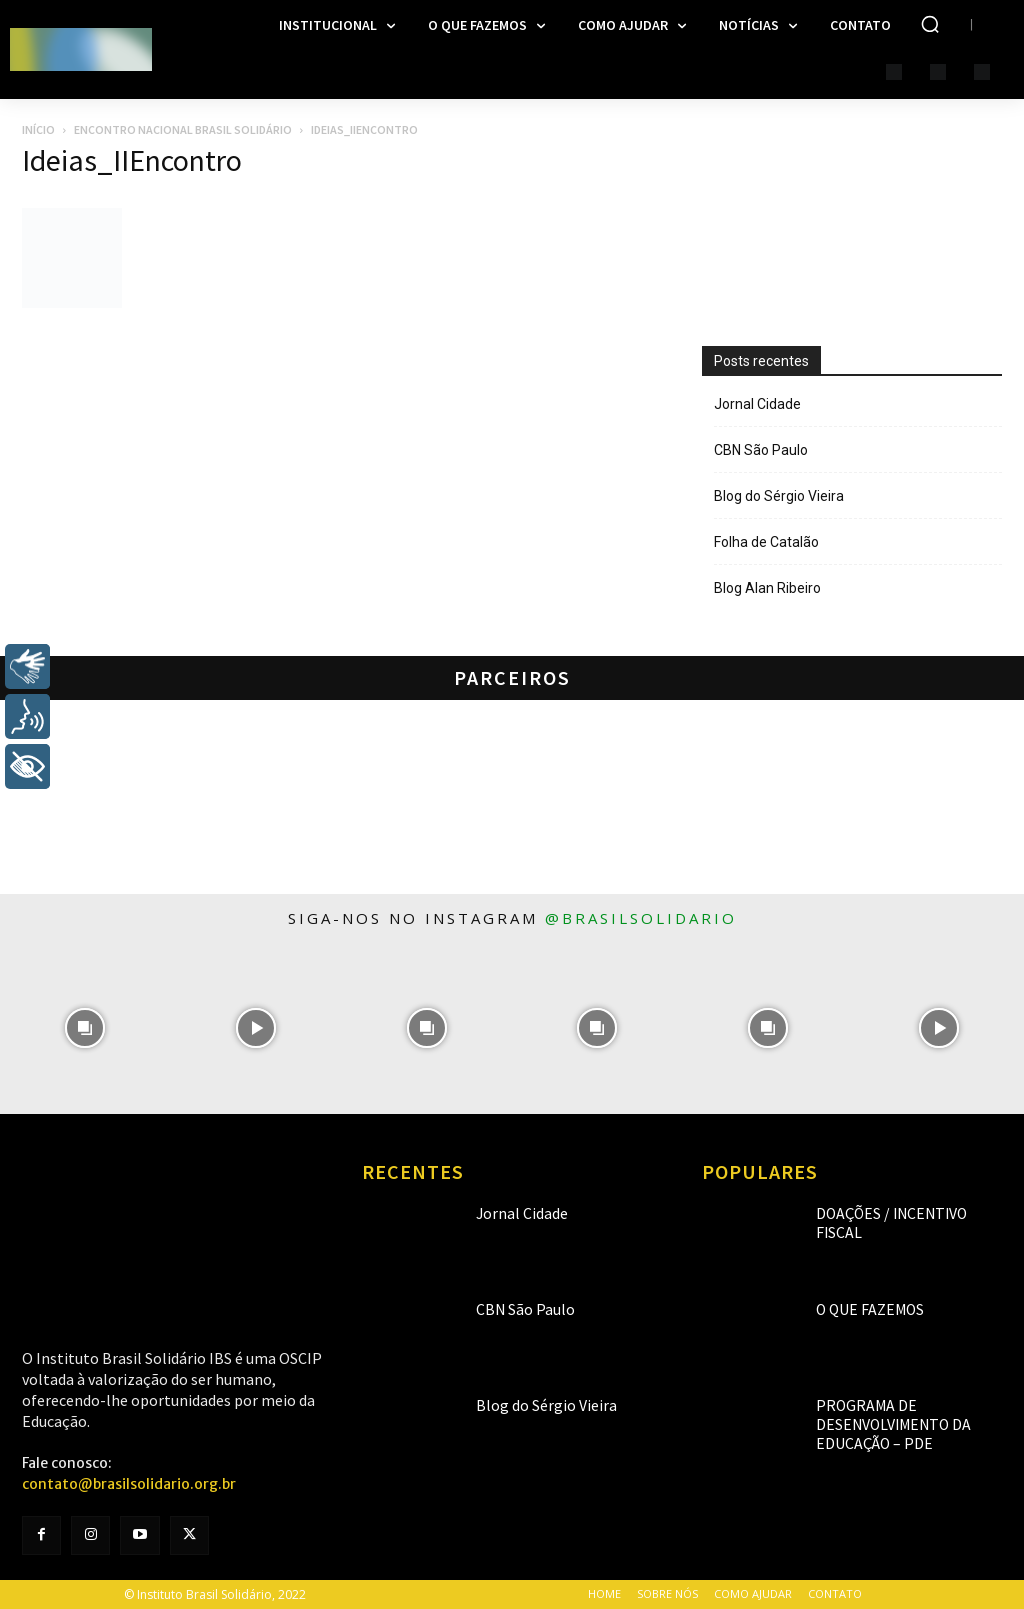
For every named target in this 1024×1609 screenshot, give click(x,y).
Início (38, 129)
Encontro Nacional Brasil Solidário (183, 129)
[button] (930, 24)
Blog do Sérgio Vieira (779, 496)
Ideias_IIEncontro (132, 160)
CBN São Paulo (761, 450)
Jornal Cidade (757, 404)
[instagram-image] (85, 1028)
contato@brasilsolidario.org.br (129, 1484)
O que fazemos (859, 1309)
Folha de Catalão (766, 542)
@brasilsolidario (641, 918)
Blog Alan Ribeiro (767, 588)
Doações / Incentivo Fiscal (893, 1213)
